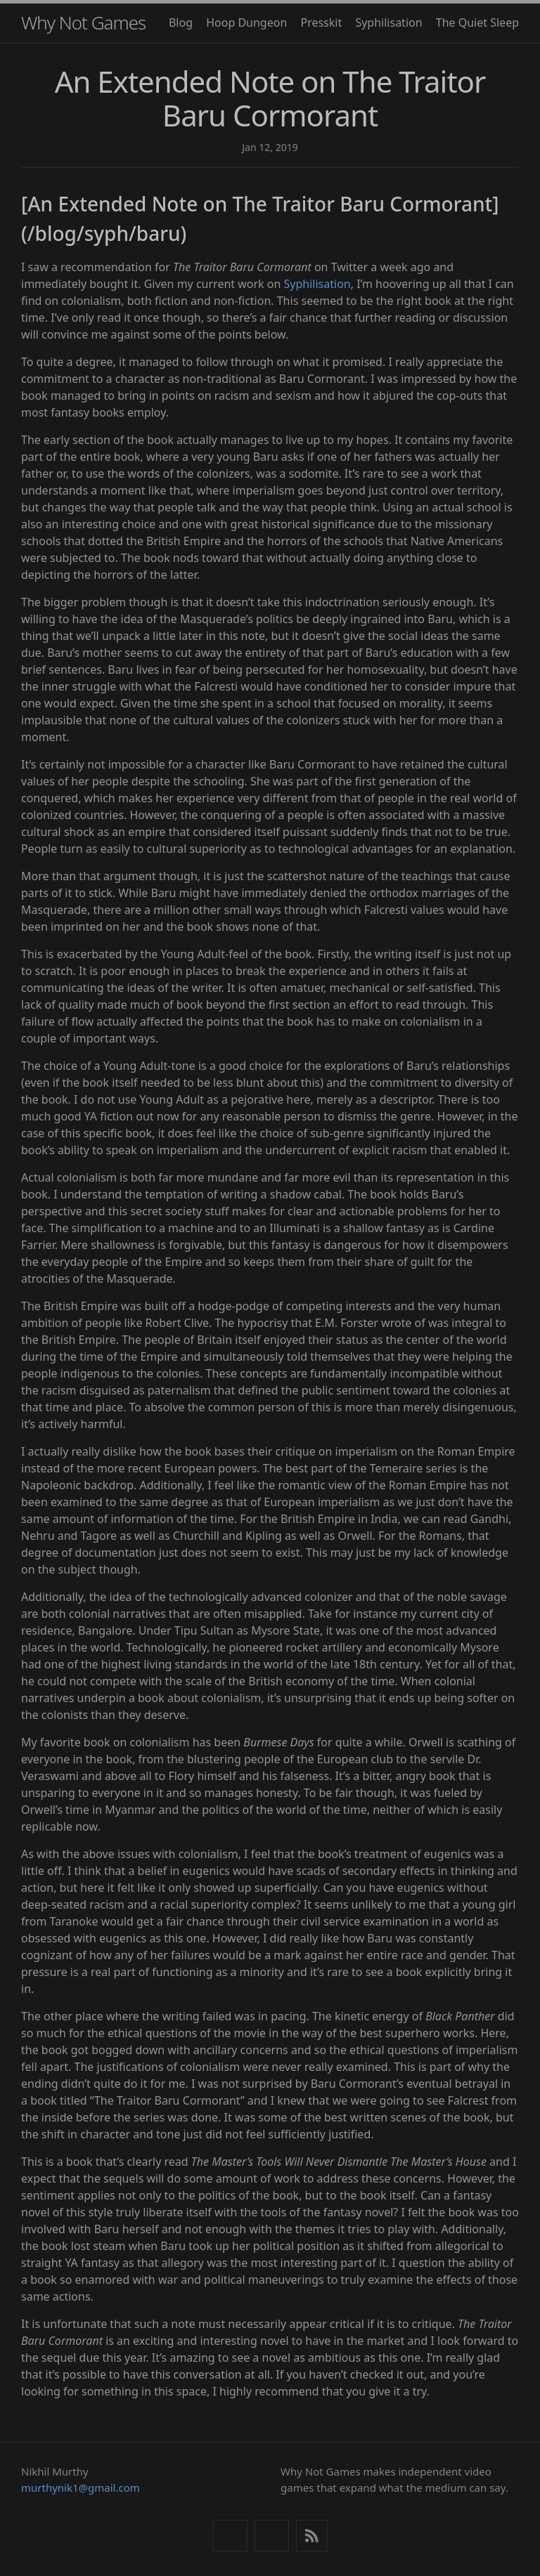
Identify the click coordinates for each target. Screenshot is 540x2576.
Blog (181, 22)
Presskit (321, 22)
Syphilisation (388, 22)
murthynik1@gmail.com (80, 2487)
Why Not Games (83, 22)
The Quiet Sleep (477, 22)
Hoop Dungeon (246, 22)
